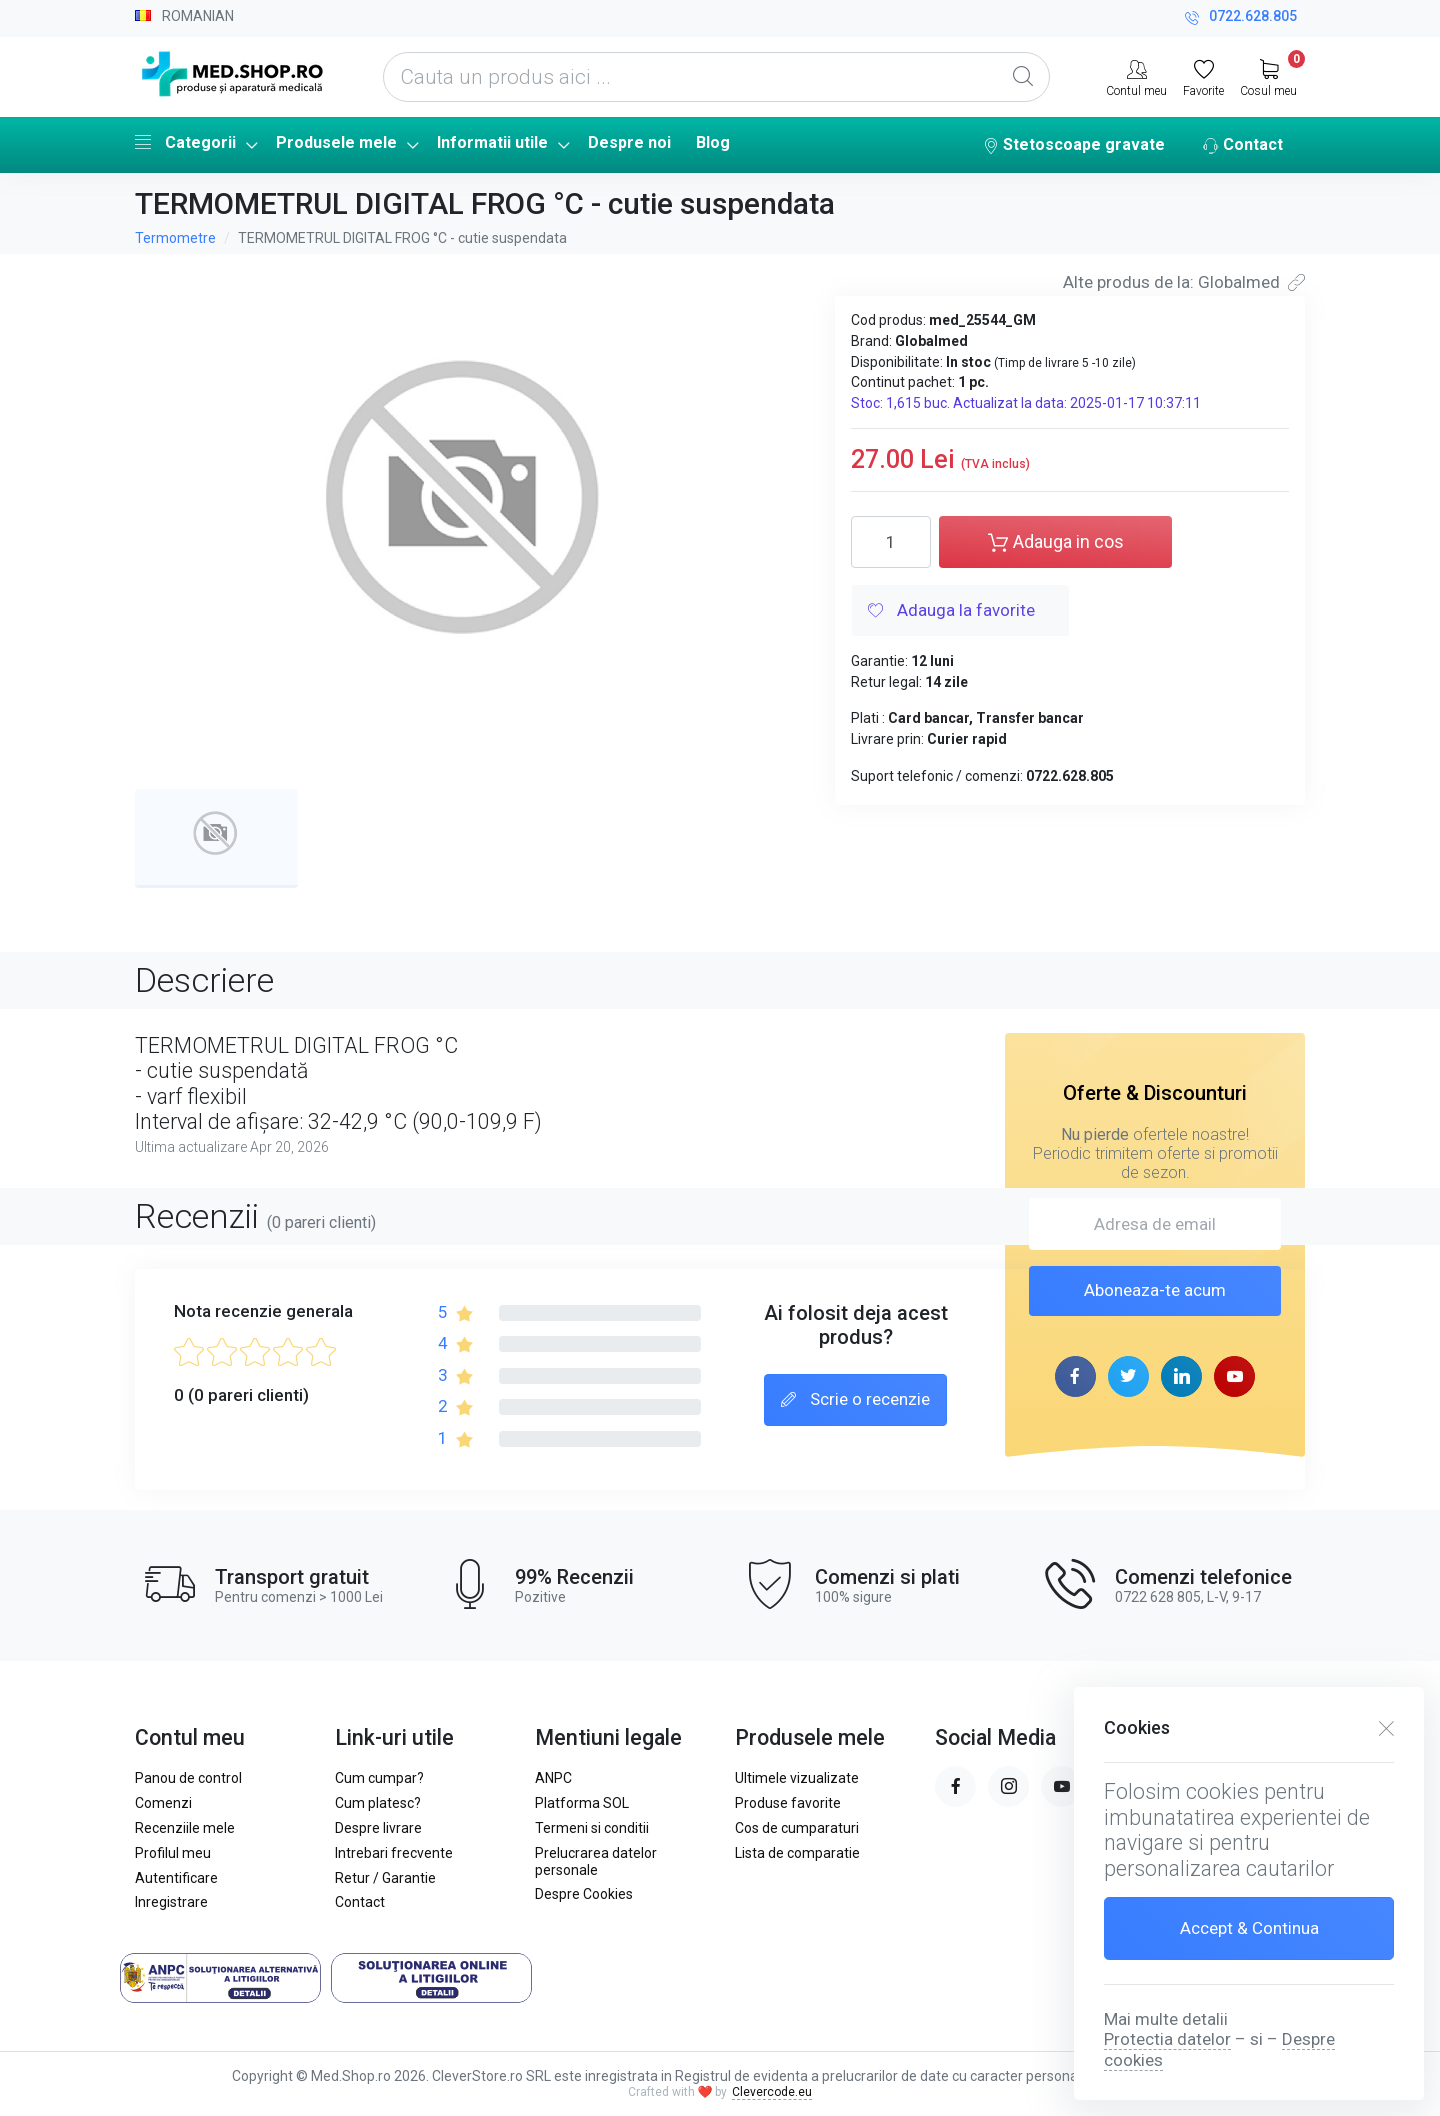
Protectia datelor (1167, 2039)
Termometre (175, 238)
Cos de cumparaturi (797, 1828)
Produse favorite (788, 1803)
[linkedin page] (1181, 1376)
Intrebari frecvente (394, 1853)
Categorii (185, 142)
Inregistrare (171, 1902)
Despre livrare (378, 1828)
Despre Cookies (584, 1894)
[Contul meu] (1136, 76)
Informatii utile (492, 142)
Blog (713, 142)
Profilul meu (173, 1853)
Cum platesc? (378, 1803)
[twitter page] (1128, 1376)
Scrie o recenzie (855, 1401)
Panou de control (188, 1778)
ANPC (553, 1778)
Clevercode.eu (772, 2092)
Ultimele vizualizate (797, 1778)
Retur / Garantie (385, 1878)
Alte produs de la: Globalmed (1184, 282)
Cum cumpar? (379, 1778)
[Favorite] (1203, 76)
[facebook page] (1075, 1376)
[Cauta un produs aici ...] (716, 77)
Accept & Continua (1249, 1928)
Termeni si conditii (592, 1828)
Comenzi (163, 1803)
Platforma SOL (582, 1803)
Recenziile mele (185, 1828)
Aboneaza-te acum (1155, 1290)
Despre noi (629, 142)
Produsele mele (336, 142)
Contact (1243, 146)
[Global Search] (1023, 77)
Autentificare (176, 1878)
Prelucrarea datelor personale (596, 1861)
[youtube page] (1234, 1376)
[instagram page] (1008, 1786)
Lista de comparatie (797, 1853)
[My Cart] (1268, 76)
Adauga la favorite (951, 612)
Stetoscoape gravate (1074, 146)
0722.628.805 (1241, 18)
